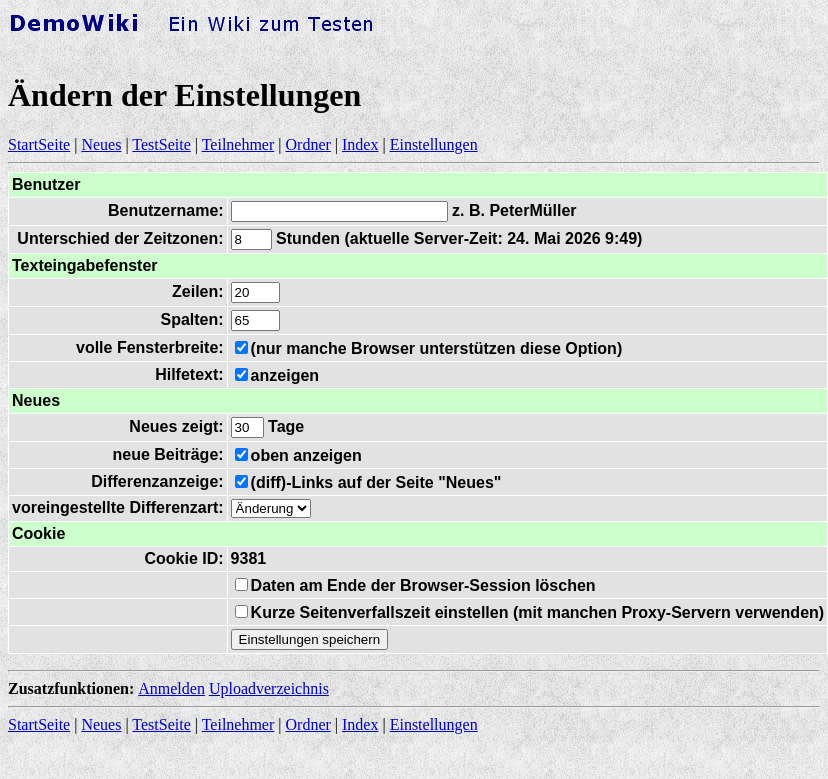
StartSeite (39, 144)
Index (360, 144)
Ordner (308, 144)
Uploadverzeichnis (269, 688)
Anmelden (171, 688)
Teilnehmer (238, 144)
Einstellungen (434, 144)
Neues (101, 144)
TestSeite (161, 144)
